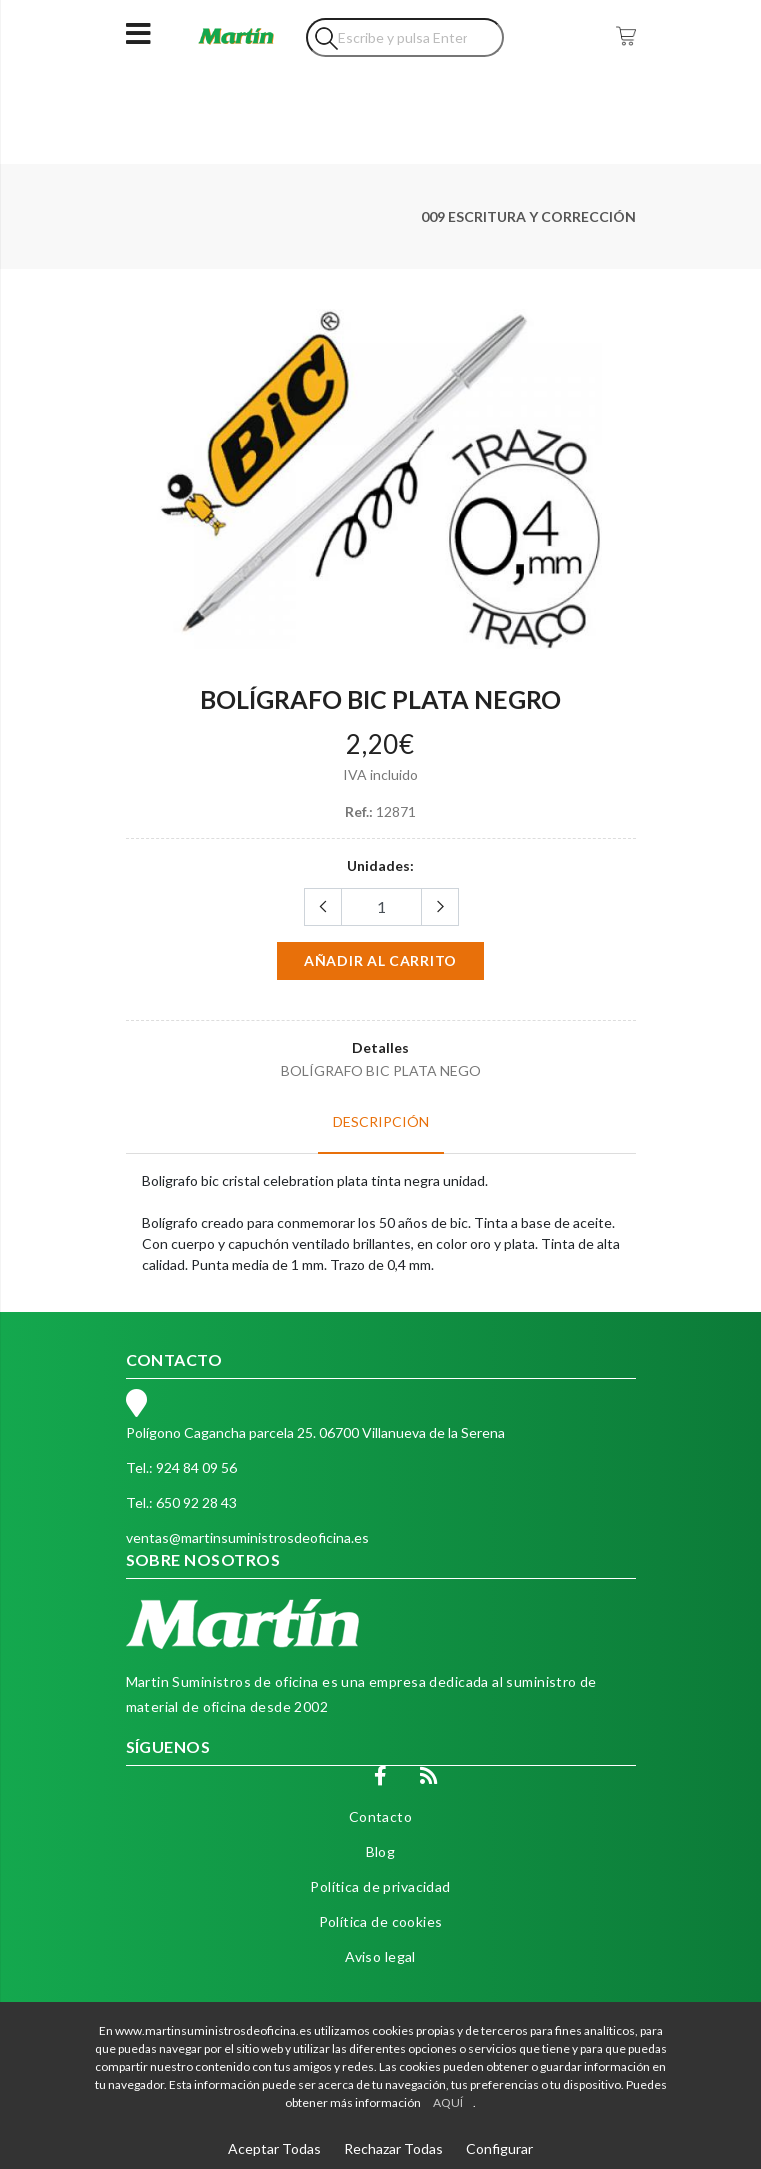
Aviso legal (380, 1956)
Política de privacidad (380, 1886)
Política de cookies (381, 1921)
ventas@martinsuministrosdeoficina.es (247, 1537)
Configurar (499, 2148)
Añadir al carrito (380, 960)
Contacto (380, 1816)
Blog (381, 1851)
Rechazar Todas (393, 2148)
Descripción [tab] (381, 1121)
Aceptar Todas (274, 2148)
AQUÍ (448, 2102)
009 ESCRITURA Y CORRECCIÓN (528, 216)
